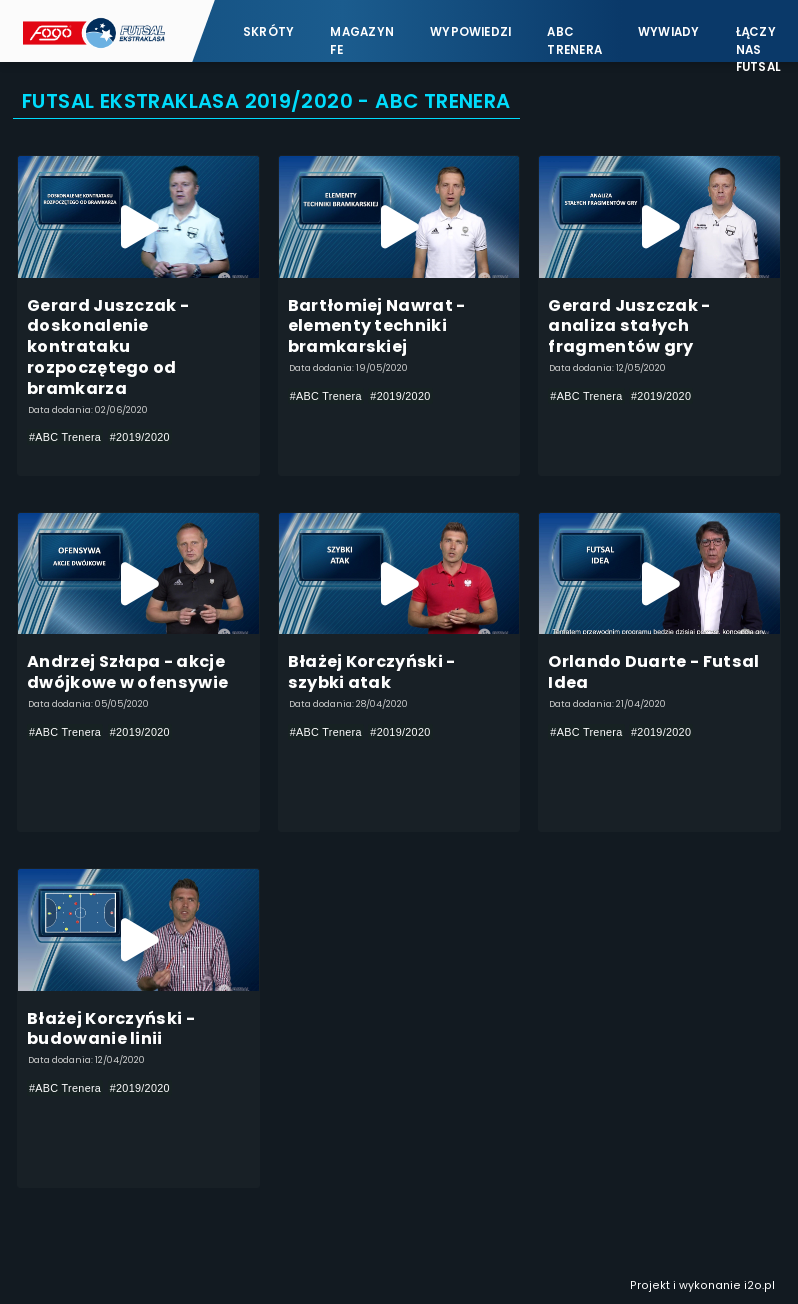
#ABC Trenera (65, 437)
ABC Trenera (574, 40)
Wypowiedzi (470, 32)
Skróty (268, 32)
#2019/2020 (140, 437)
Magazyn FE (362, 40)
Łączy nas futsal (758, 40)
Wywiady (669, 32)
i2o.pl (759, 1285)
